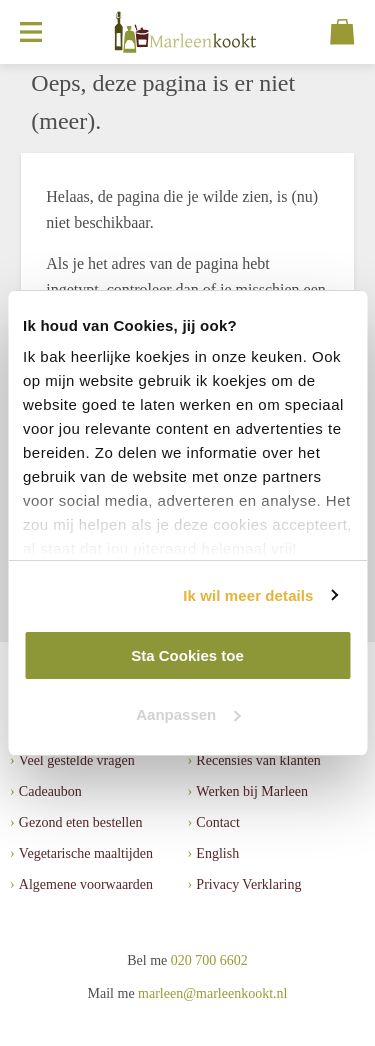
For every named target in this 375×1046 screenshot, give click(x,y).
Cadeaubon (50, 791)
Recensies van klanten (258, 760)
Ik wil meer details (248, 595)
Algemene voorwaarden (86, 884)
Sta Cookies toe (187, 655)
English (217, 853)
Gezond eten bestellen (81, 822)
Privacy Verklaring (248, 884)
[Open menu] (31, 32)
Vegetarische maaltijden (86, 853)
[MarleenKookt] (186, 32)
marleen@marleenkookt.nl (212, 993)
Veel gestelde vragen (77, 760)
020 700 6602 (209, 960)
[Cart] (342, 32)
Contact (218, 822)
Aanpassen (188, 714)
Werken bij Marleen (252, 791)
